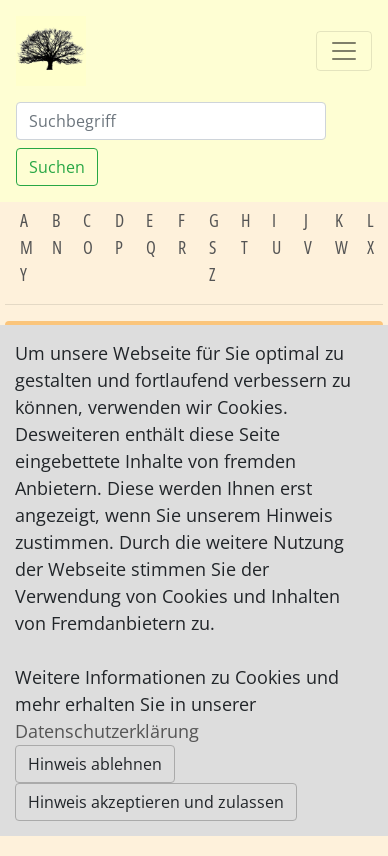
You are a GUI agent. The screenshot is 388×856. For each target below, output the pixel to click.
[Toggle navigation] (344, 51)
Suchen (57, 167)
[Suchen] (171, 121)
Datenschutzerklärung (107, 731)
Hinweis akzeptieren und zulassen (156, 802)
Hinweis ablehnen (95, 764)
